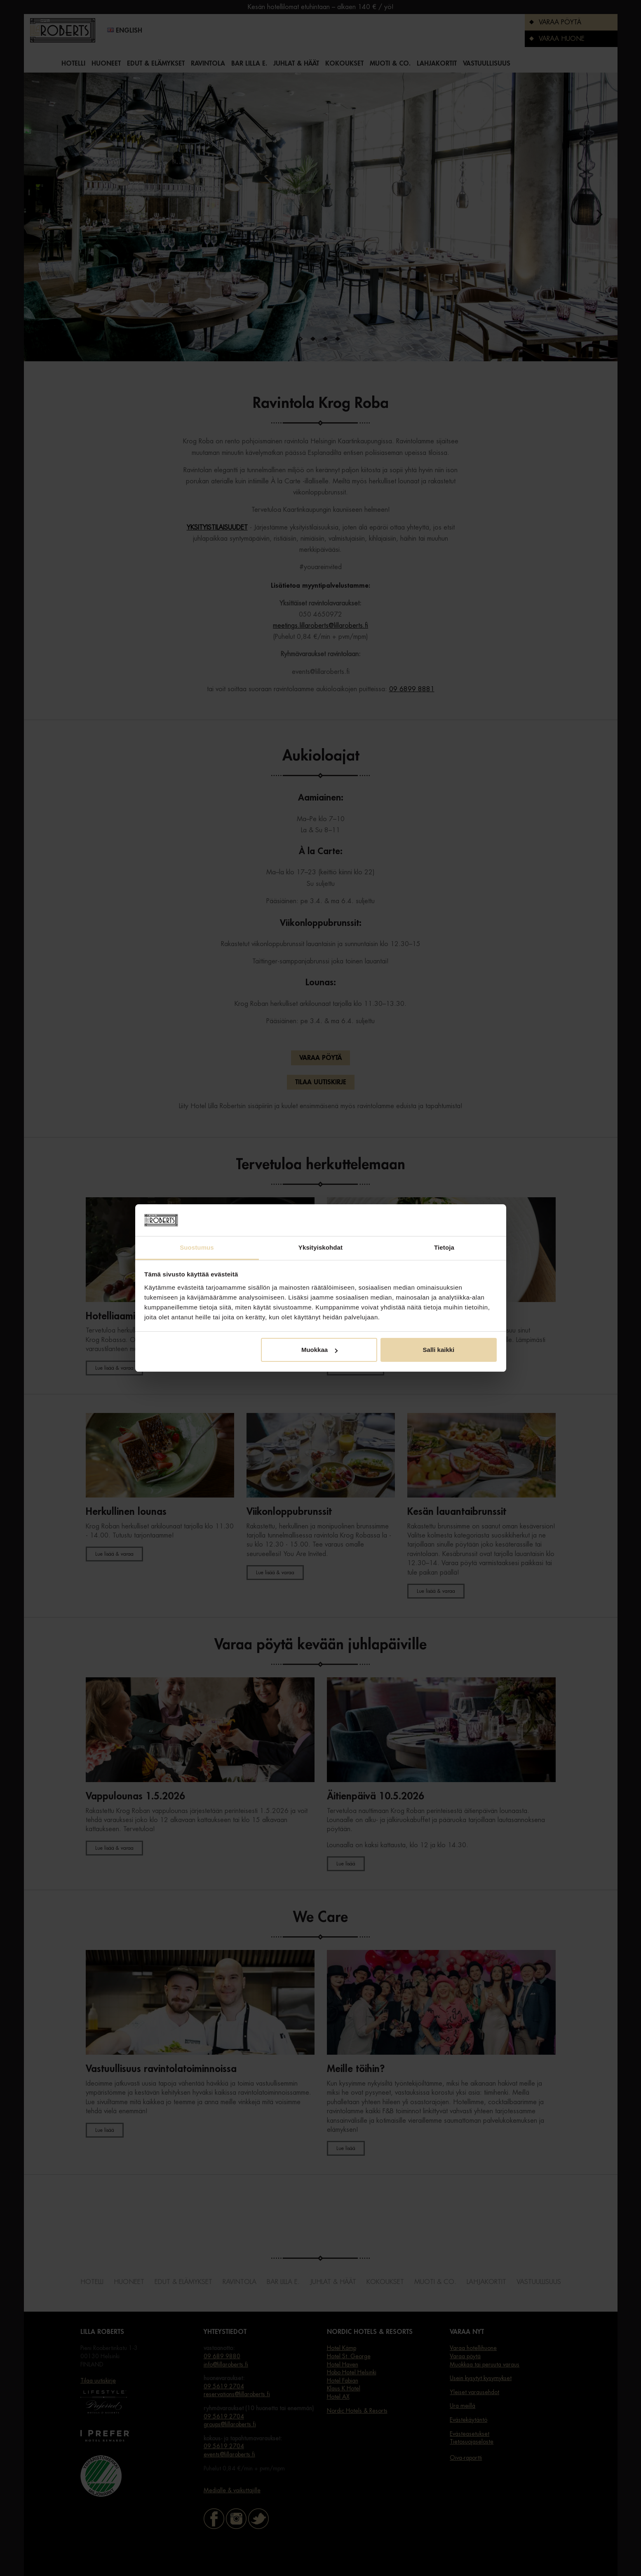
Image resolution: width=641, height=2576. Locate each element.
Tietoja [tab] (444, 1247)
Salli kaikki (439, 1349)
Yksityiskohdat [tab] (320, 1247)
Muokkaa (319, 1349)
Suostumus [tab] (197, 1247)
